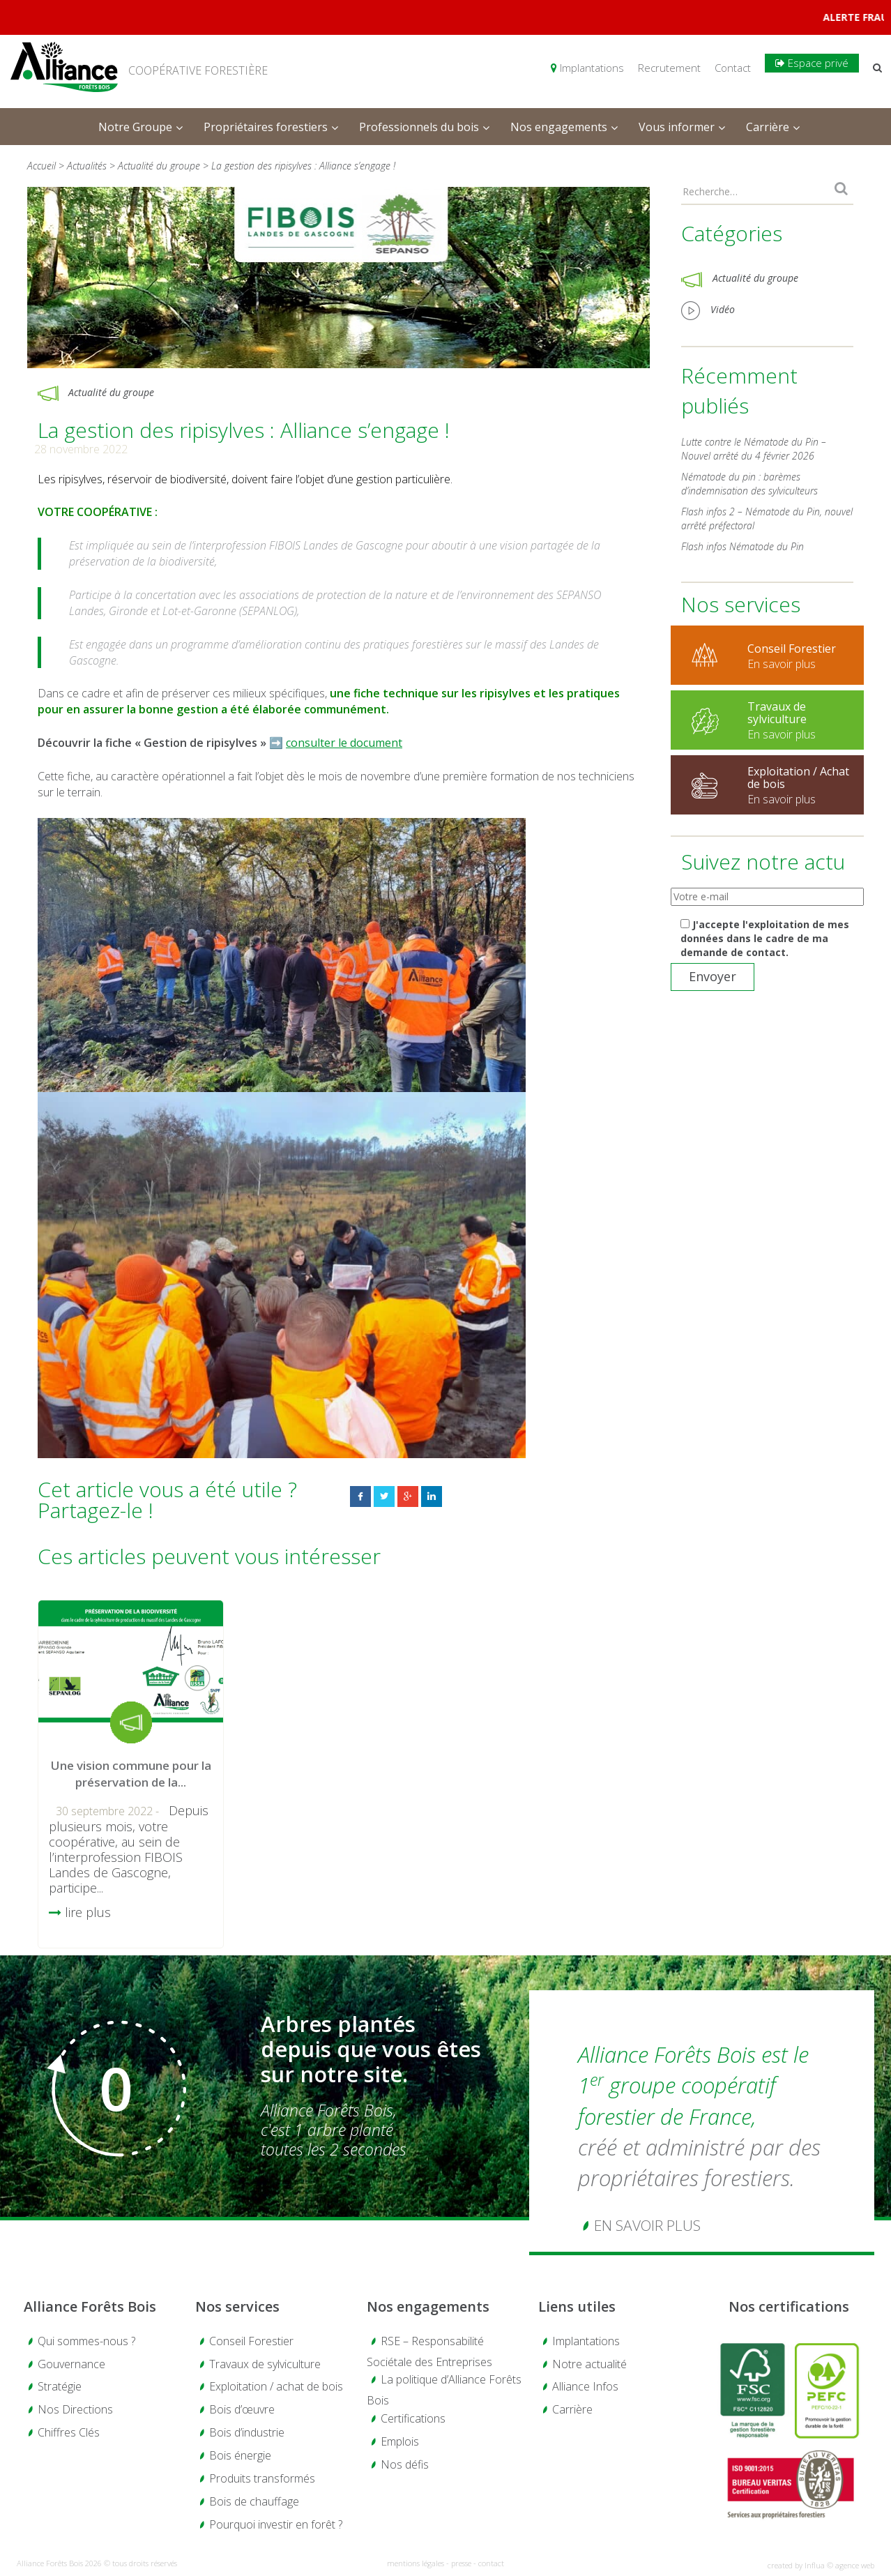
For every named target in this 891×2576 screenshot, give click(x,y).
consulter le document (344, 742)
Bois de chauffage (254, 2501)
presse (461, 2563)
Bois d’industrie (246, 2432)
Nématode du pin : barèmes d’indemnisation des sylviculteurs (749, 483)
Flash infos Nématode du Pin (742, 546)
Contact (733, 68)
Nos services (237, 2306)
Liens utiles (577, 2306)
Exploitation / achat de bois (276, 2386)
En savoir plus (647, 2225)
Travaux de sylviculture (265, 2364)
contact (491, 2563)
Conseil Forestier (251, 2341)
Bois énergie (240, 2455)
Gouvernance (71, 2364)
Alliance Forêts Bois (90, 2306)
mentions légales (415, 2563)
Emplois (400, 2441)
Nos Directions (75, 2409)
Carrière (572, 2409)
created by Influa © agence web (821, 2565)
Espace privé (811, 63)
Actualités (87, 165)
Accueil (41, 165)
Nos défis (405, 2464)
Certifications (413, 2418)
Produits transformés (262, 2478)
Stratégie (60, 2386)
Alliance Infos (585, 2386)
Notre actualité (589, 2364)
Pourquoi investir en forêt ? (275, 2524)
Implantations (587, 68)
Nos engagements (428, 2306)
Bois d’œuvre (242, 2409)
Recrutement (669, 68)
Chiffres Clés (69, 2432)
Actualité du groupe (160, 165)
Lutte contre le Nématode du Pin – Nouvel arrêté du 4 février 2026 (753, 448)
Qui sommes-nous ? (86, 2341)
